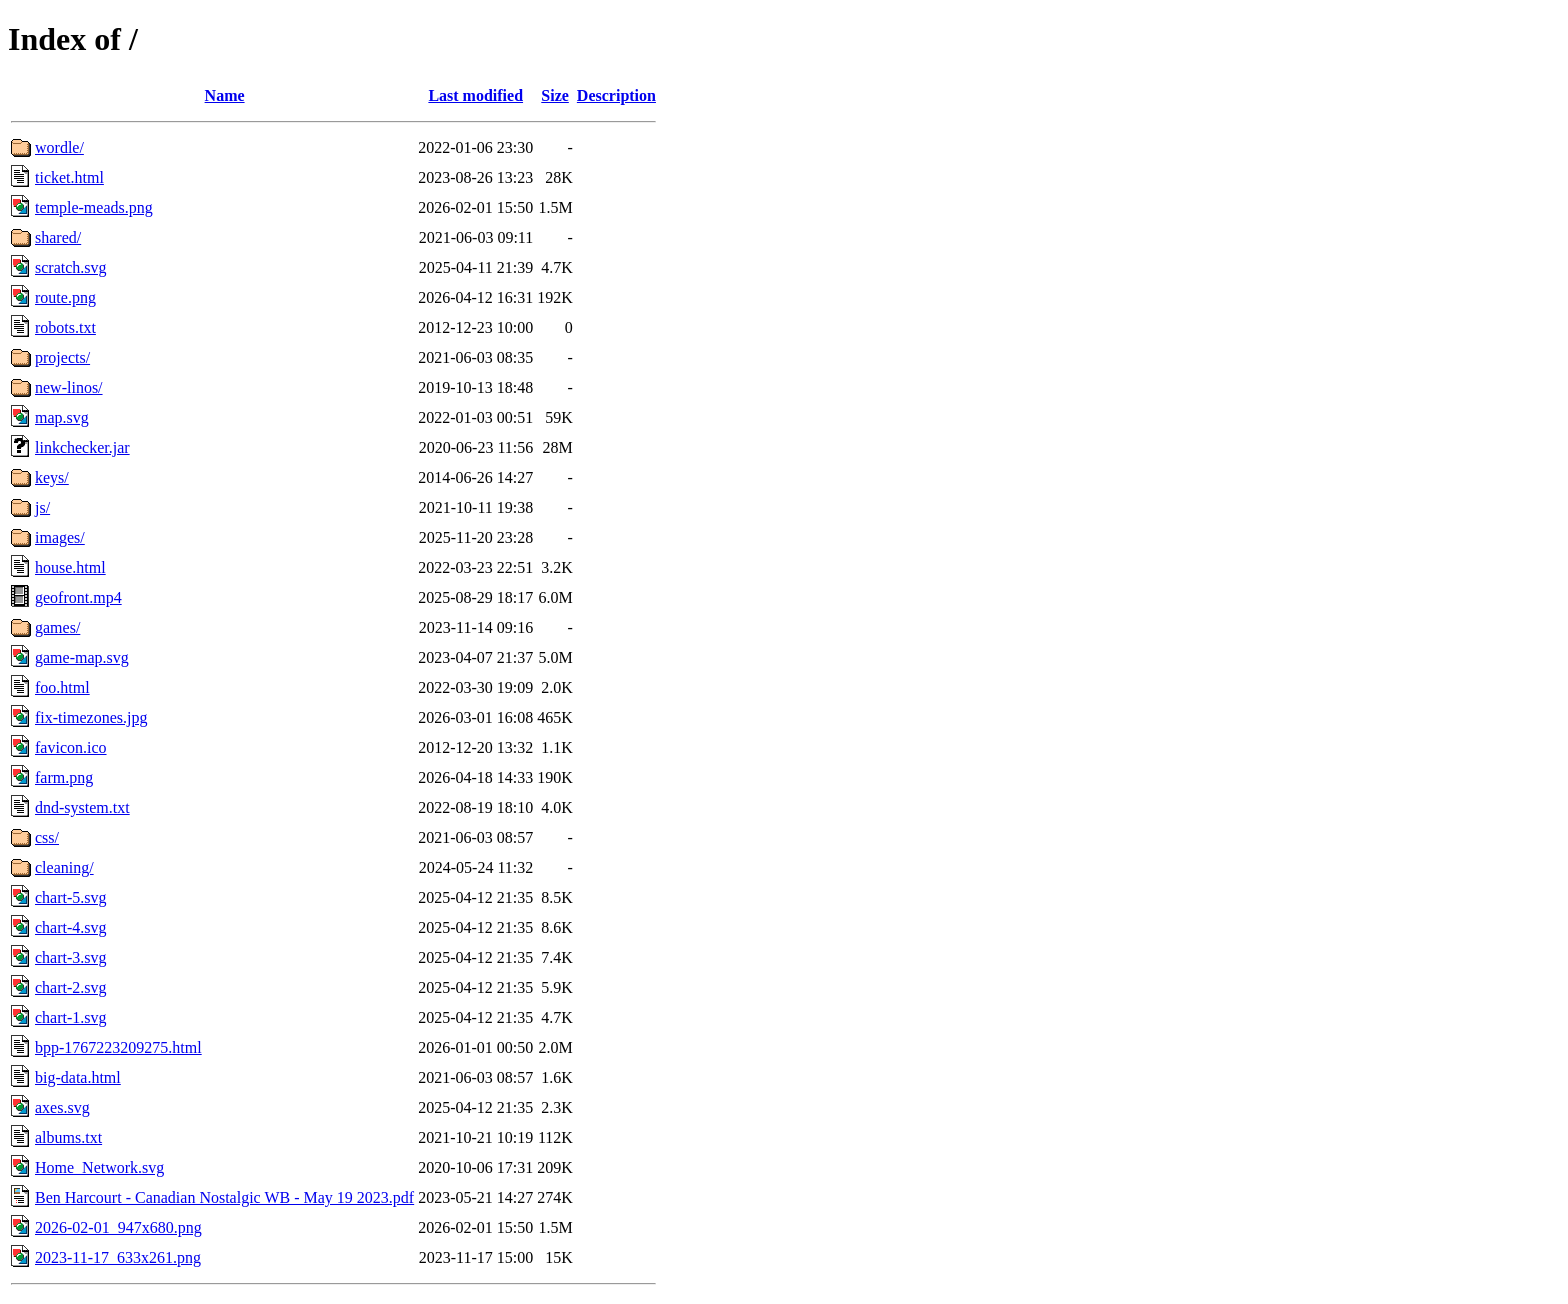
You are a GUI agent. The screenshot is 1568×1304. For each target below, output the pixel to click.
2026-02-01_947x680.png (118, 1227)
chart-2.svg (71, 987)
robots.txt (65, 327)
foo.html (62, 687)
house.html (70, 567)
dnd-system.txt (82, 807)
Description (616, 95)
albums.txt (68, 1137)
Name (225, 95)
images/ (60, 537)
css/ (47, 837)
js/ (42, 507)
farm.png (64, 777)
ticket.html (69, 177)
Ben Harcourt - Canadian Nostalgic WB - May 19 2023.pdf (224, 1197)
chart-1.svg (71, 1017)
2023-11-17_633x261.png (118, 1257)
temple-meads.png (94, 207)
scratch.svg (71, 267)
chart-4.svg (71, 927)
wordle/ (59, 147)
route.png (65, 297)
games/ (57, 627)
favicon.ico (71, 747)
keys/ (52, 477)
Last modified (475, 95)
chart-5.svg (71, 897)
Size (555, 95)
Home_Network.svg (99, 1167)
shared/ (58, 237)
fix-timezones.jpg (91, 717)
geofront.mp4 (78, 597)
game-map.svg (82, 657)
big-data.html (78, 1077)
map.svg (62, 417)
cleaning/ (64, 867)
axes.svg (62, 1107)
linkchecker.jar (82, 447)
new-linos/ (69, 387)
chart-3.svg (71, 957)
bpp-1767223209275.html (118, 1047)
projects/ (62, 357)
